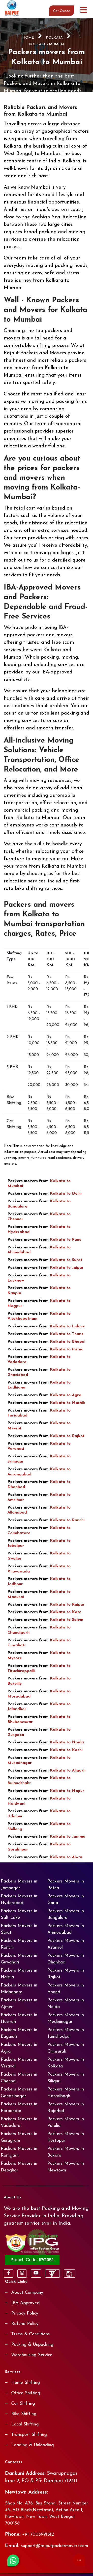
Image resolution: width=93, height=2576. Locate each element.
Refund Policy (24, 2323)
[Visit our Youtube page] (36, 2273)
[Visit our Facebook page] (8, 2273)
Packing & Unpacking (32, 2344)
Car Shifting (23, 2403)
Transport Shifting (29, 2434)
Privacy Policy (24, 2313)
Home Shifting (25, 2382)
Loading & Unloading (32, 2445)
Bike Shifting (23, 2414)
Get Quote (61, 11)
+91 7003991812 (38, 2534)
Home (28, 38)
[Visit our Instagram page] (22, 2273)
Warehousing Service (31, 2355)
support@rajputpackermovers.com (54, 2546)
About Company (27, 2292)
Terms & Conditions (30, 2334)
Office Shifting (25, 2393)
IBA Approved (25, 2303)
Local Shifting (25, 2424)
